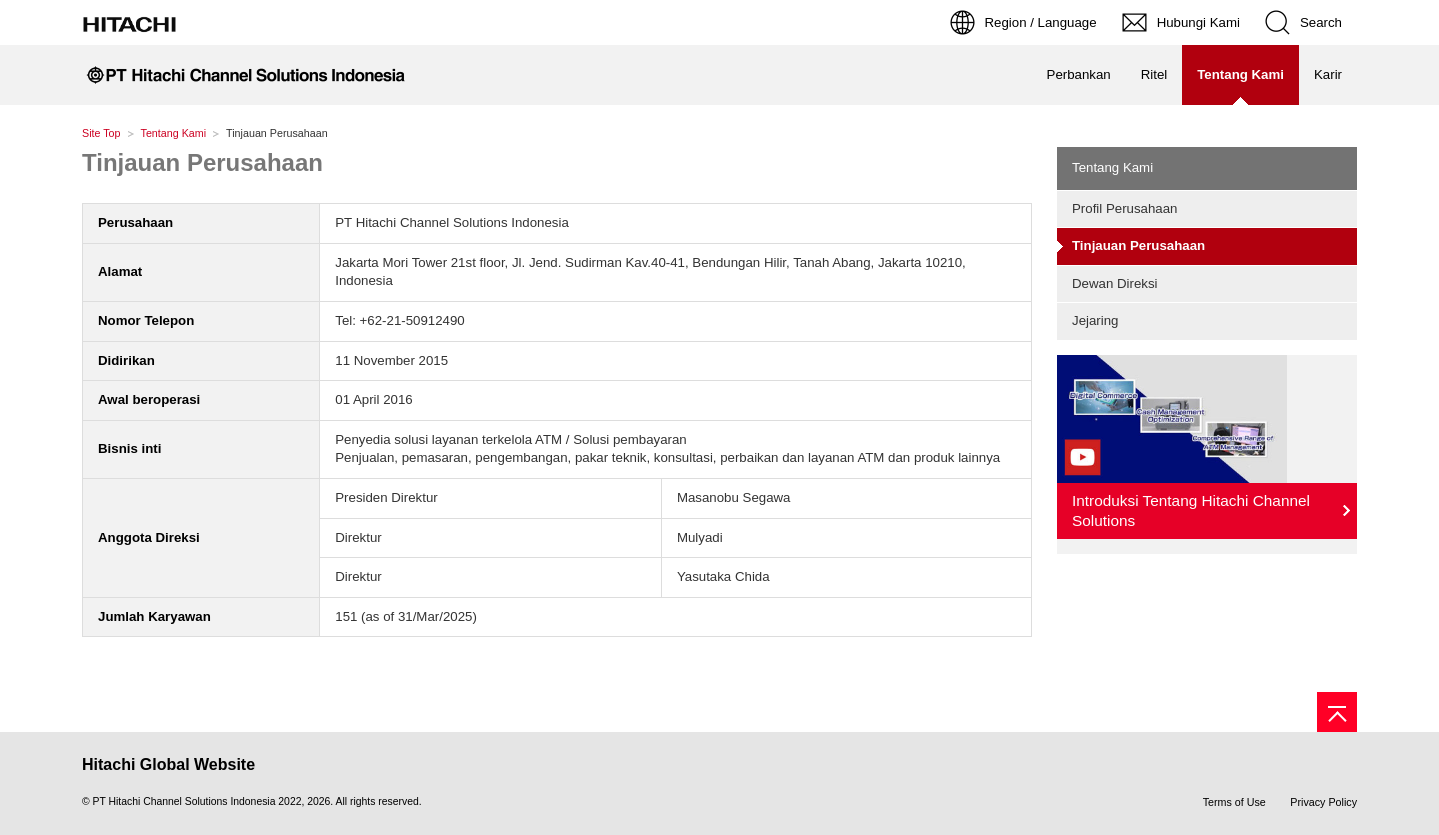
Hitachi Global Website (168, 764)
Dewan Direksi (1115, 283)
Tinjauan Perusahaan (202, 162)
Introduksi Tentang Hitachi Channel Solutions (1191, 510)
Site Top (101, 133)
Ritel (1154, 74)
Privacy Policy (1323, 802)
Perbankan (1079, 74)
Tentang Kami (174, 133)
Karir (1328, 74)
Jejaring (1095, 320)
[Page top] (1337, 712)
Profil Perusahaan (1124, 208)
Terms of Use (1234, 802)
